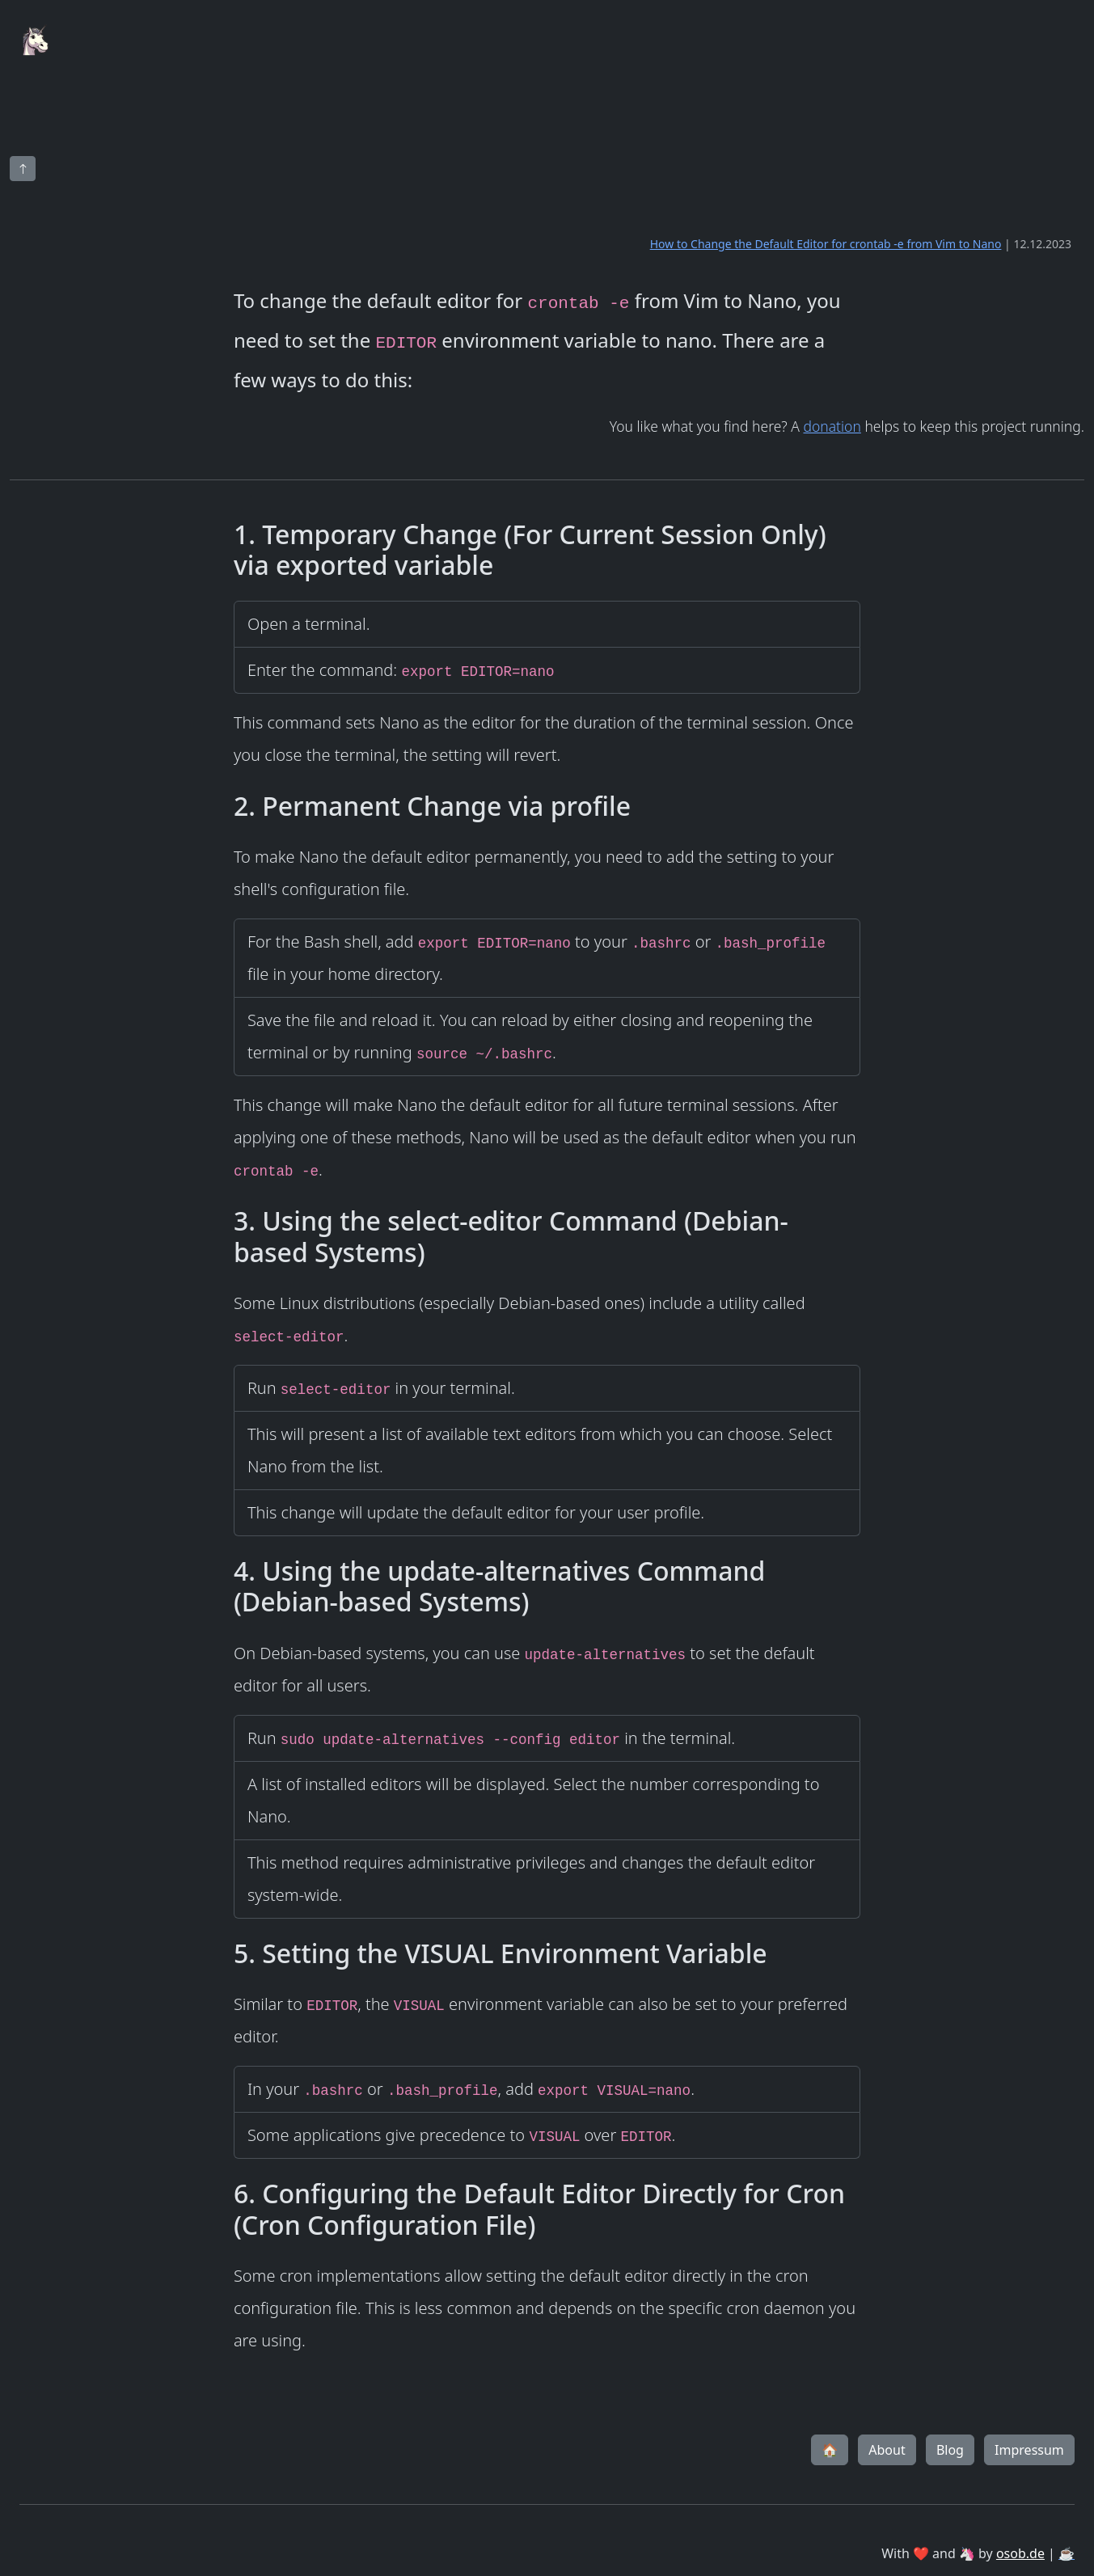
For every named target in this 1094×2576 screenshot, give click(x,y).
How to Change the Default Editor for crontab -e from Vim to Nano (826, 243)
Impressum (1029, 2450)
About (886, 2450)
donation (831, 426)
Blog (950, 2450)
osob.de (1020, 2553)
